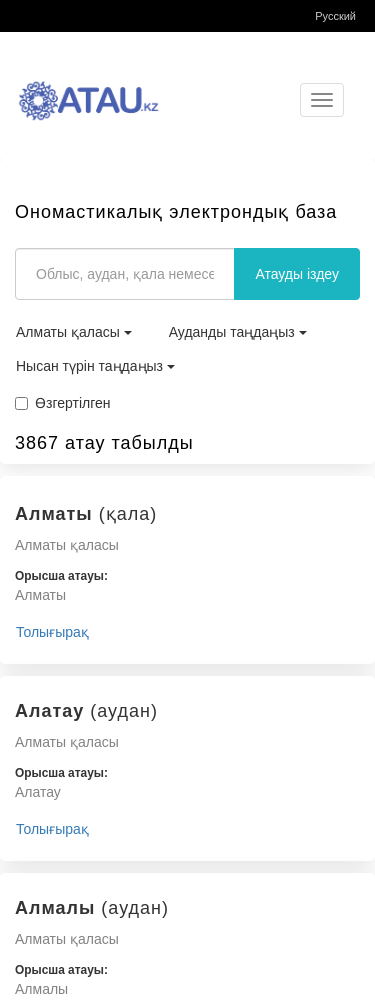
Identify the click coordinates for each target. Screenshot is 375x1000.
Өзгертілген (63, 403)
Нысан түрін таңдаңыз (95, 366)
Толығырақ (52, 632)
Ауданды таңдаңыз (238, 332)
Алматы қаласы (74, 332)
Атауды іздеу (297, 274)
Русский (335, 16)
